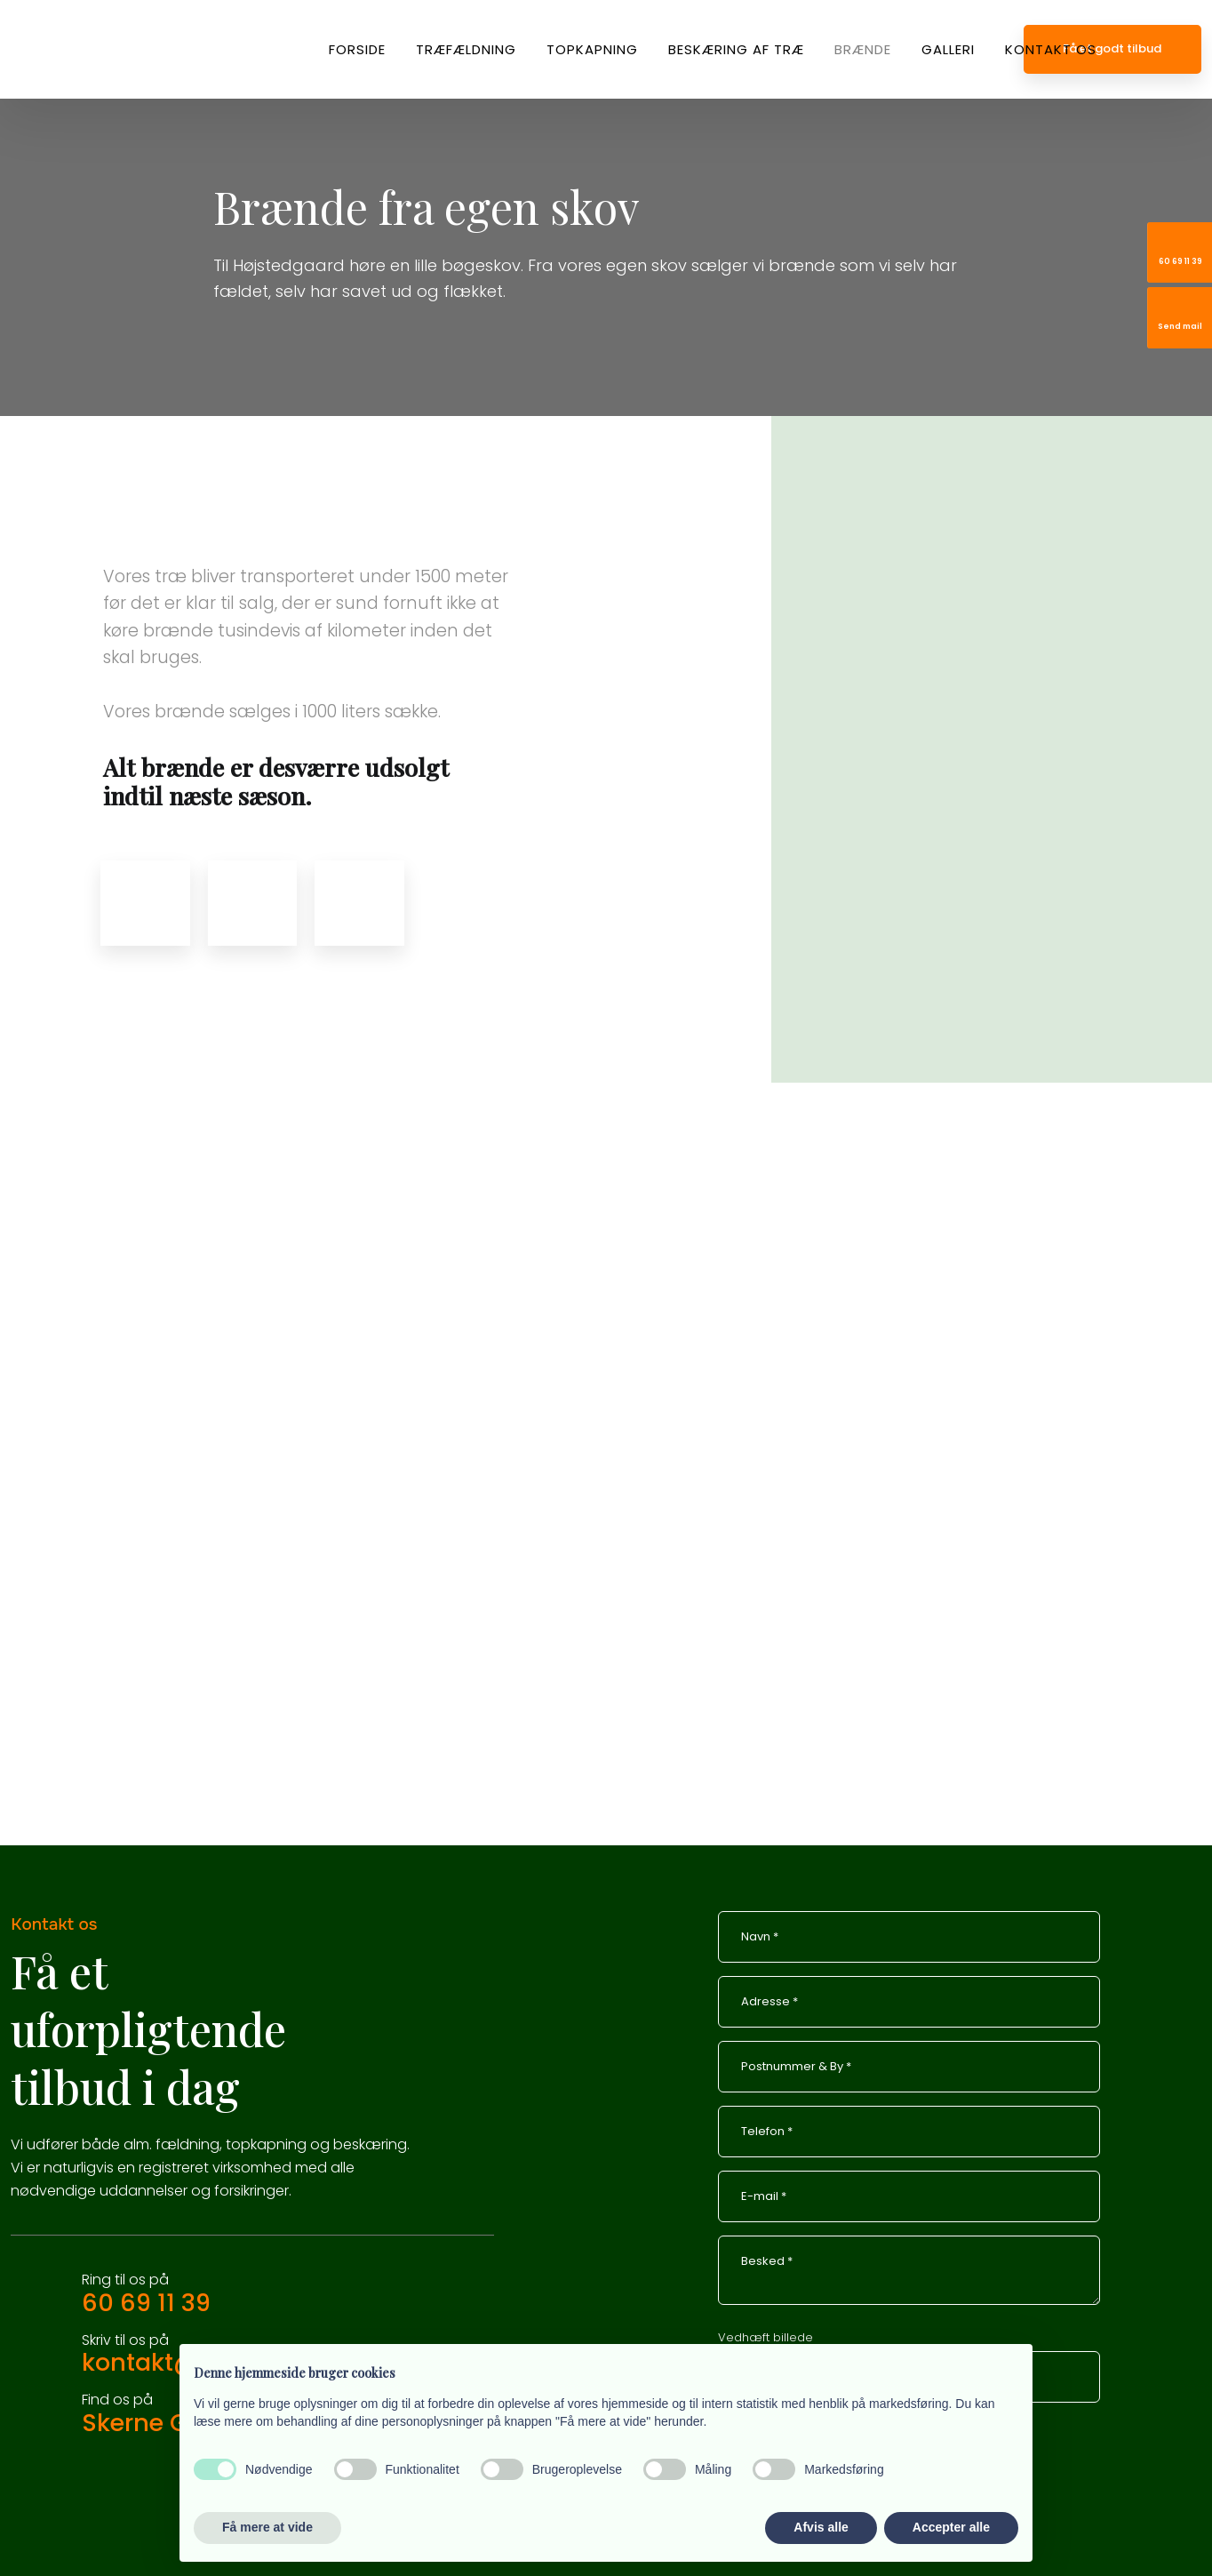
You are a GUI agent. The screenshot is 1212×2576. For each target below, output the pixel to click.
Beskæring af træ (736, 49)
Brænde (862, 49)
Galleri (948, 49)
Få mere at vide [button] (267, 2527)
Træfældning (466, 49)
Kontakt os (1050, 49)
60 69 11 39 (146, 2302)
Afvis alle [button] (820, 2527)
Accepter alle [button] (951, 2527)
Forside (357, 49)
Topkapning (592, 49)
